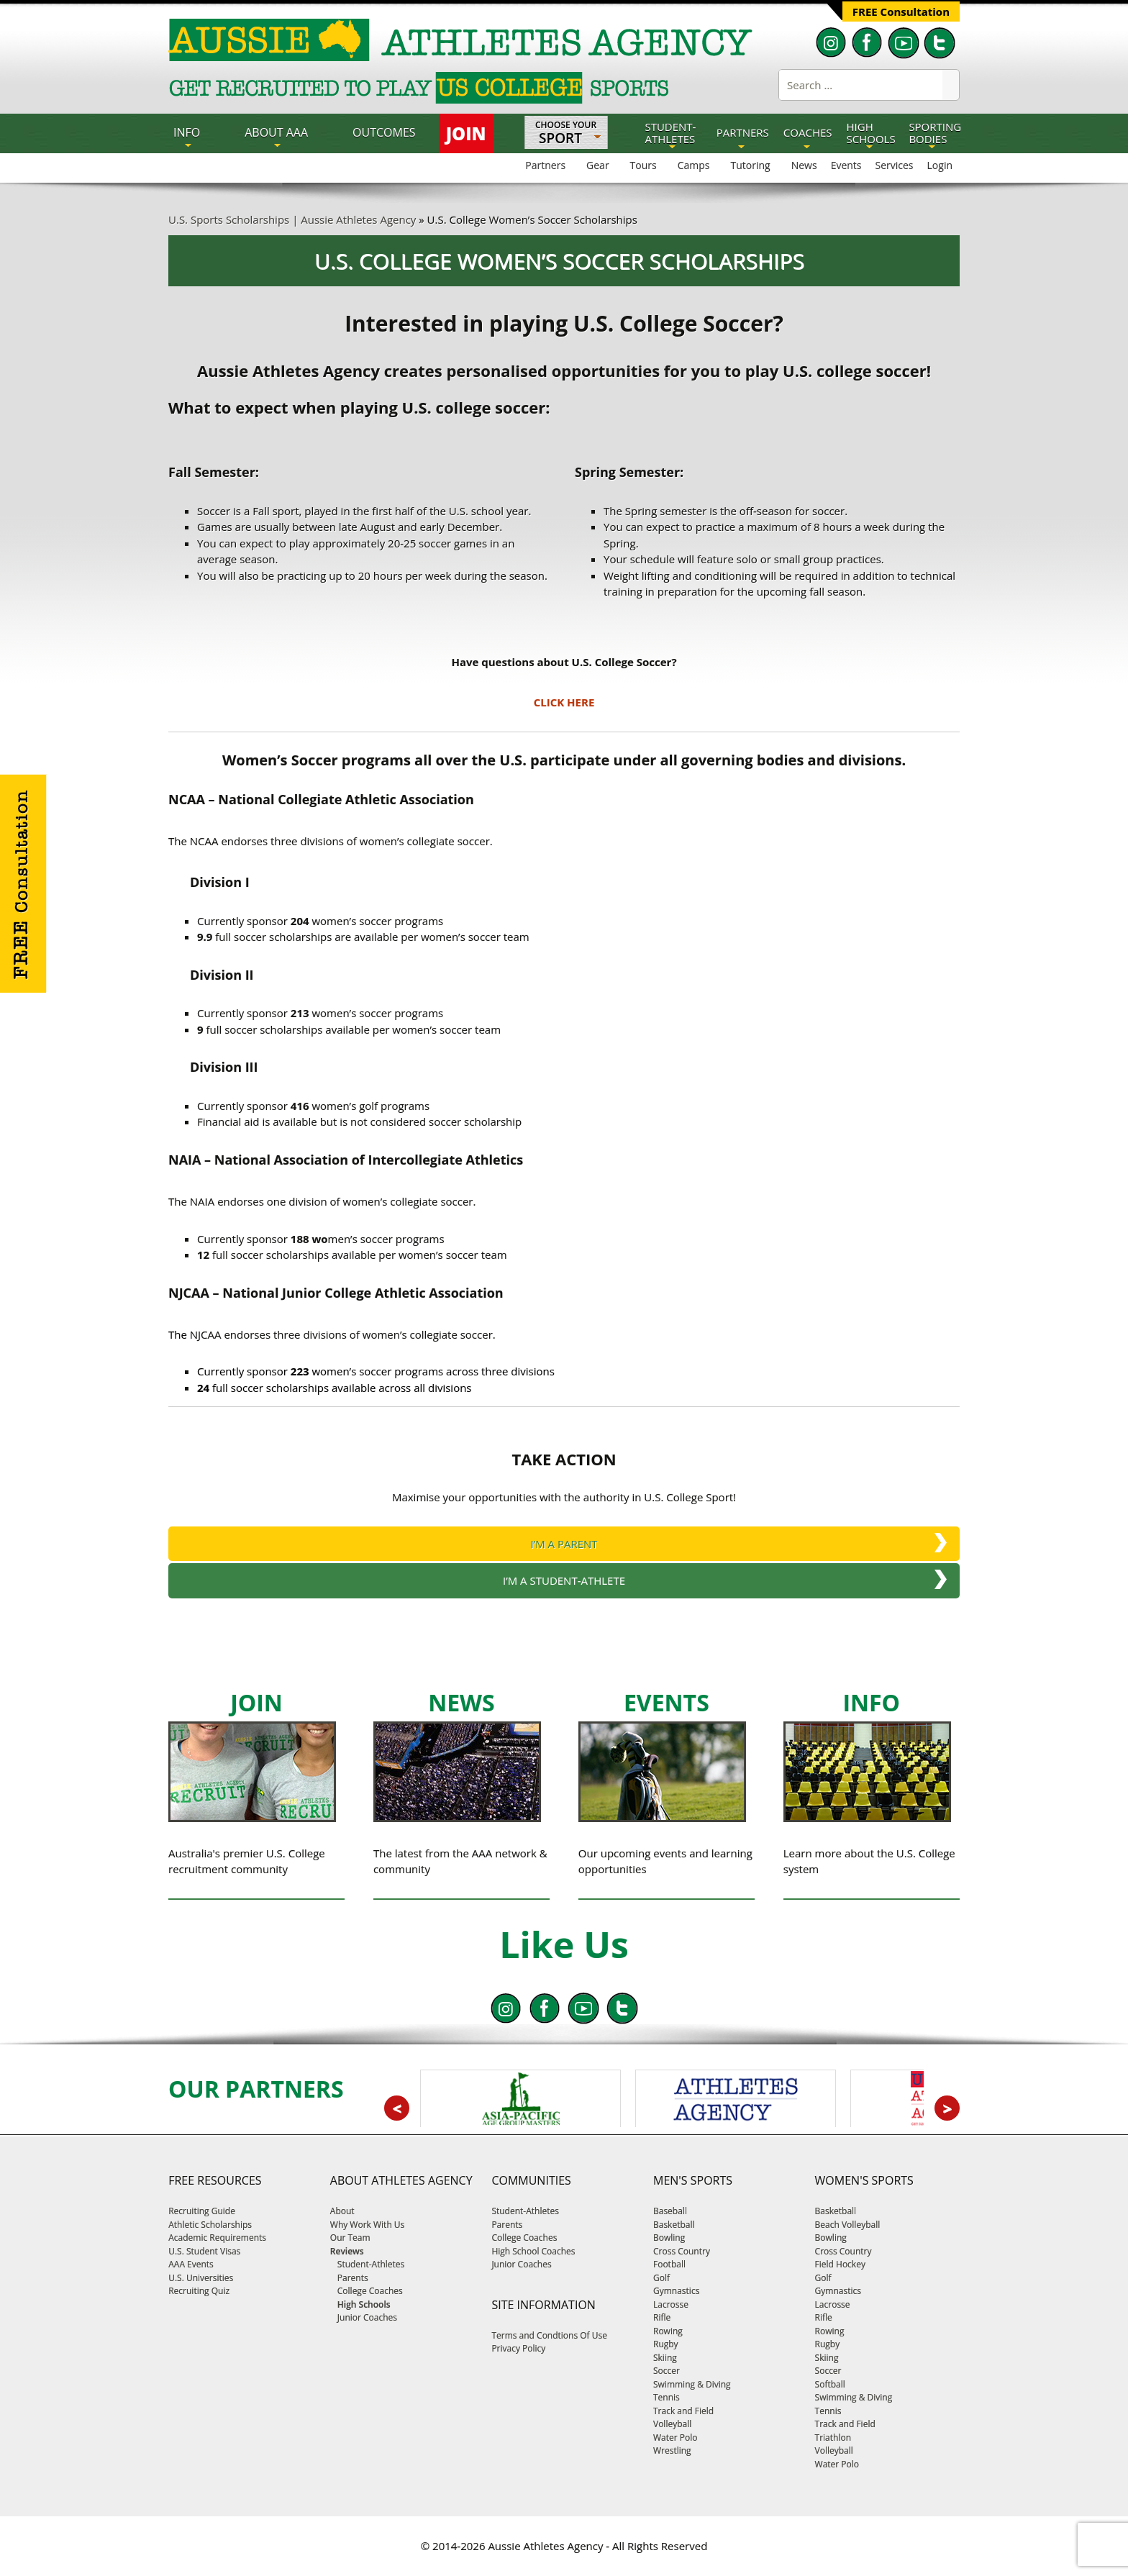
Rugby (665, 2344)
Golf (661, 2278)
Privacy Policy (518, 2348)
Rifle (661, 2317)
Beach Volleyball (848, 2224)
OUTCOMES (384, 132)
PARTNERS (743, 132)
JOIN (466, 133)
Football (669, 2264)
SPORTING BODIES (935, 132)
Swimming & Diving (692, 2384)
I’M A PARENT (563, 1544)
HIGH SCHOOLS (871, 132)
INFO (186, 132)
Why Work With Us (367, 2224)
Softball (830, 2384)
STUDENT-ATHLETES (670, 132)
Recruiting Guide (201, 2211)
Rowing (668, 2331)
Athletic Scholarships (210, 2224)
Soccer (666, 2371)
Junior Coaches (521, 2264)
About (342, 2211)
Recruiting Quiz (198, 2291)
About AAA (276, 132)
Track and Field (683, 2411)
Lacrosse (670, 2304)
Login (939, 165)
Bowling (669, 2237)
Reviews (347, 2251)
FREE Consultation (901, 11)
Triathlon (833, 2437)
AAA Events (191, 2264)
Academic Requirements (217, 2237)
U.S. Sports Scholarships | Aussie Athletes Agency (292, 219)
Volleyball (672, 2424)
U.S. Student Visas (204, 2251)
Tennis (666, 2397)
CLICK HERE (564, 702)
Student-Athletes (525, 2211)
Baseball (670, 2211)
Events (846, 165)
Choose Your (565, 134)
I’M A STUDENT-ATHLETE (564, 1580)
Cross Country (681, 2251)
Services (894, 165)
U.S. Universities (200, 2278)
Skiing (665, 2358)
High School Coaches (533, 2251)
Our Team (350, 2237)
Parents (506, 2224)
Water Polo (675, 2437)
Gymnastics (676, 2291)
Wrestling (672, 2450)
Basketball (674, 2224)
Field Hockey (840, 2264)
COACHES (807, 132)
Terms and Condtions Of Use (549, 2335)
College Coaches (524, 2237)
